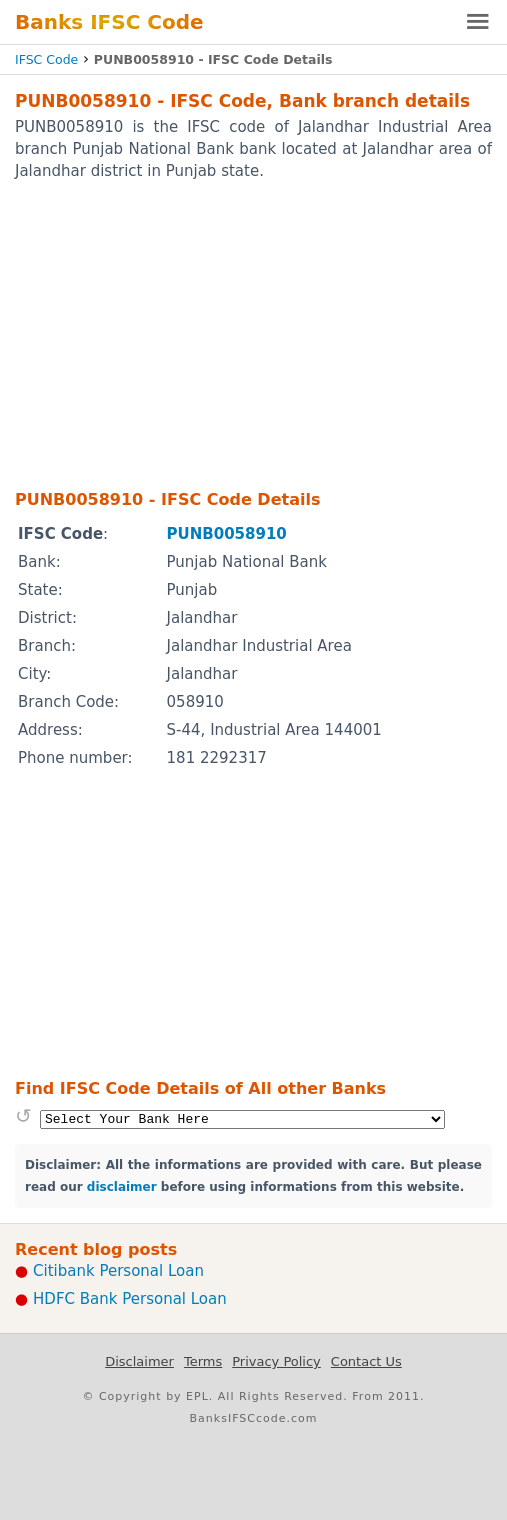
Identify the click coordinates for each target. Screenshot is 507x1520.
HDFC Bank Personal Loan (130, 1299)
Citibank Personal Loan (118, 1271)
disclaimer (122, 1187)
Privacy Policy (276, 1361)
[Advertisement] (253, 334)
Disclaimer (139, 1361)
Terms (203, 1361)
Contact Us (366, 1361)
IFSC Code (46, 59)
